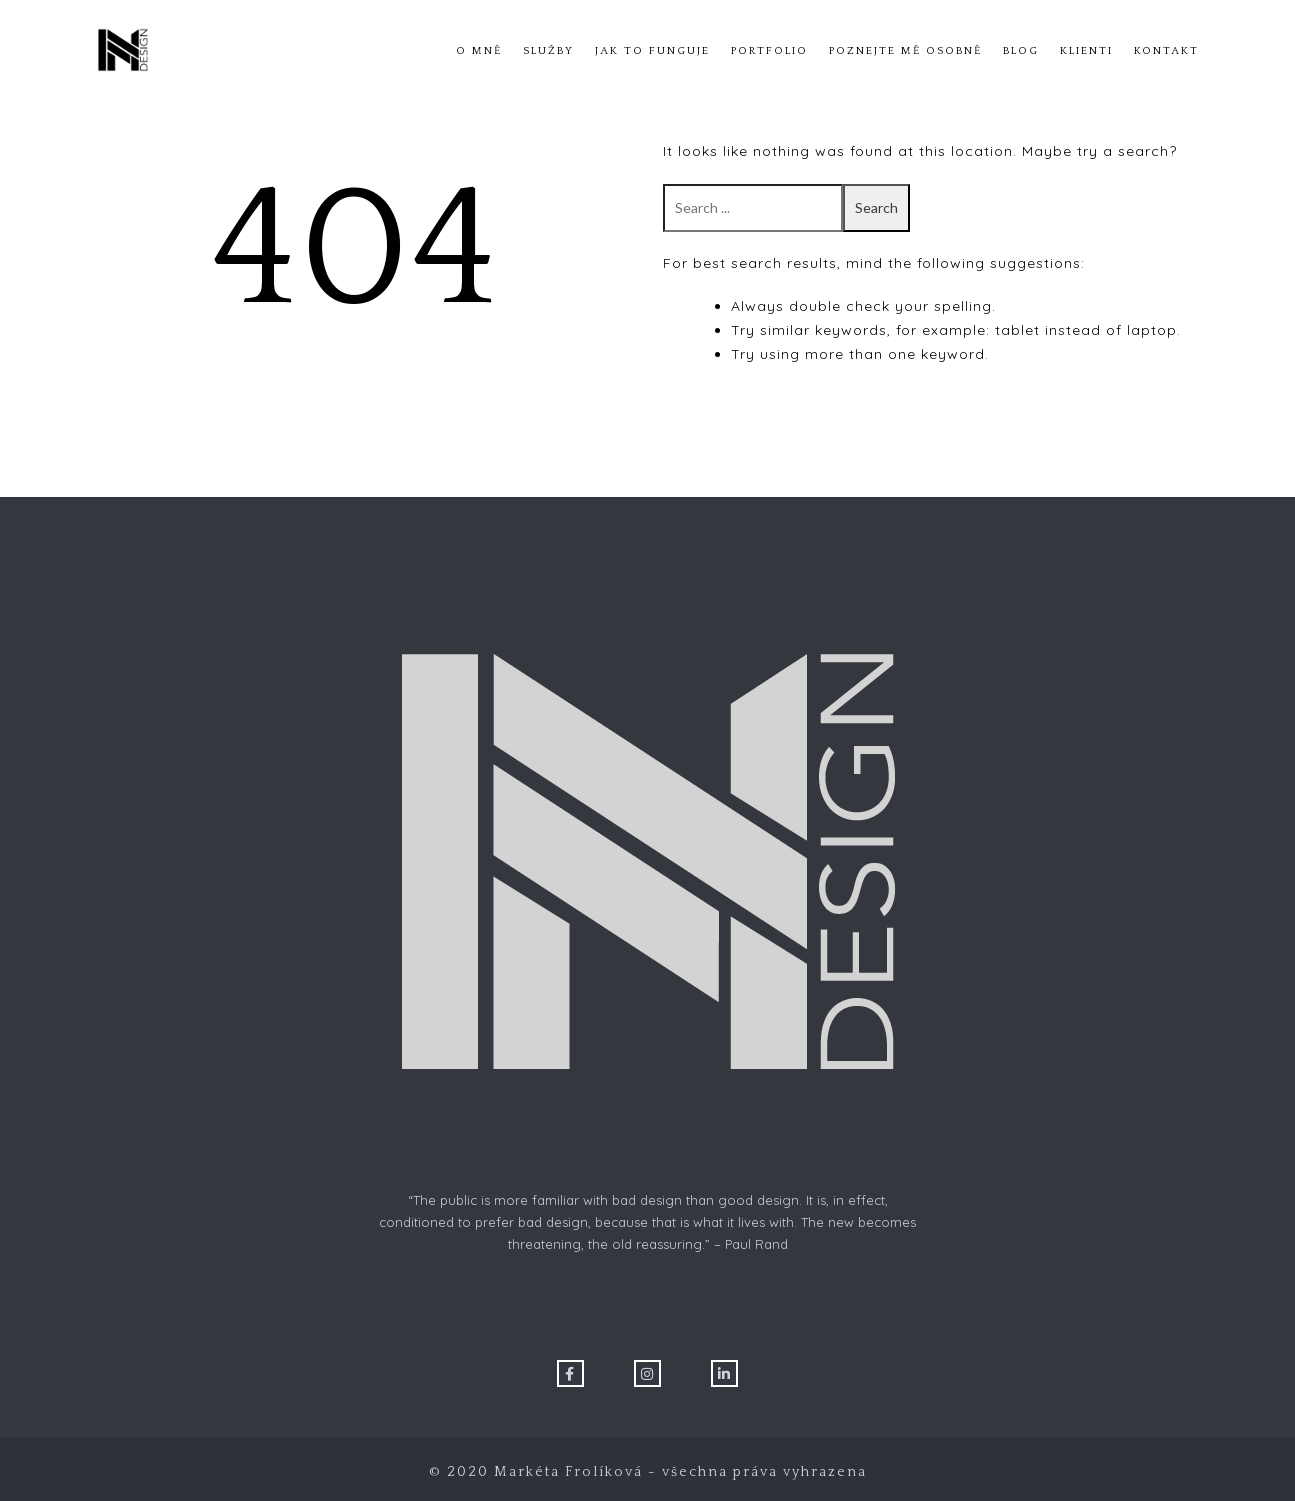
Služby (548, 51)
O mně (479, 51)
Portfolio (769, 51)
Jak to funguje (652, 51)
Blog (1021, 51)
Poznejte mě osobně (905, 51)
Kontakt (1166, 51)
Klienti (1086, 51)
